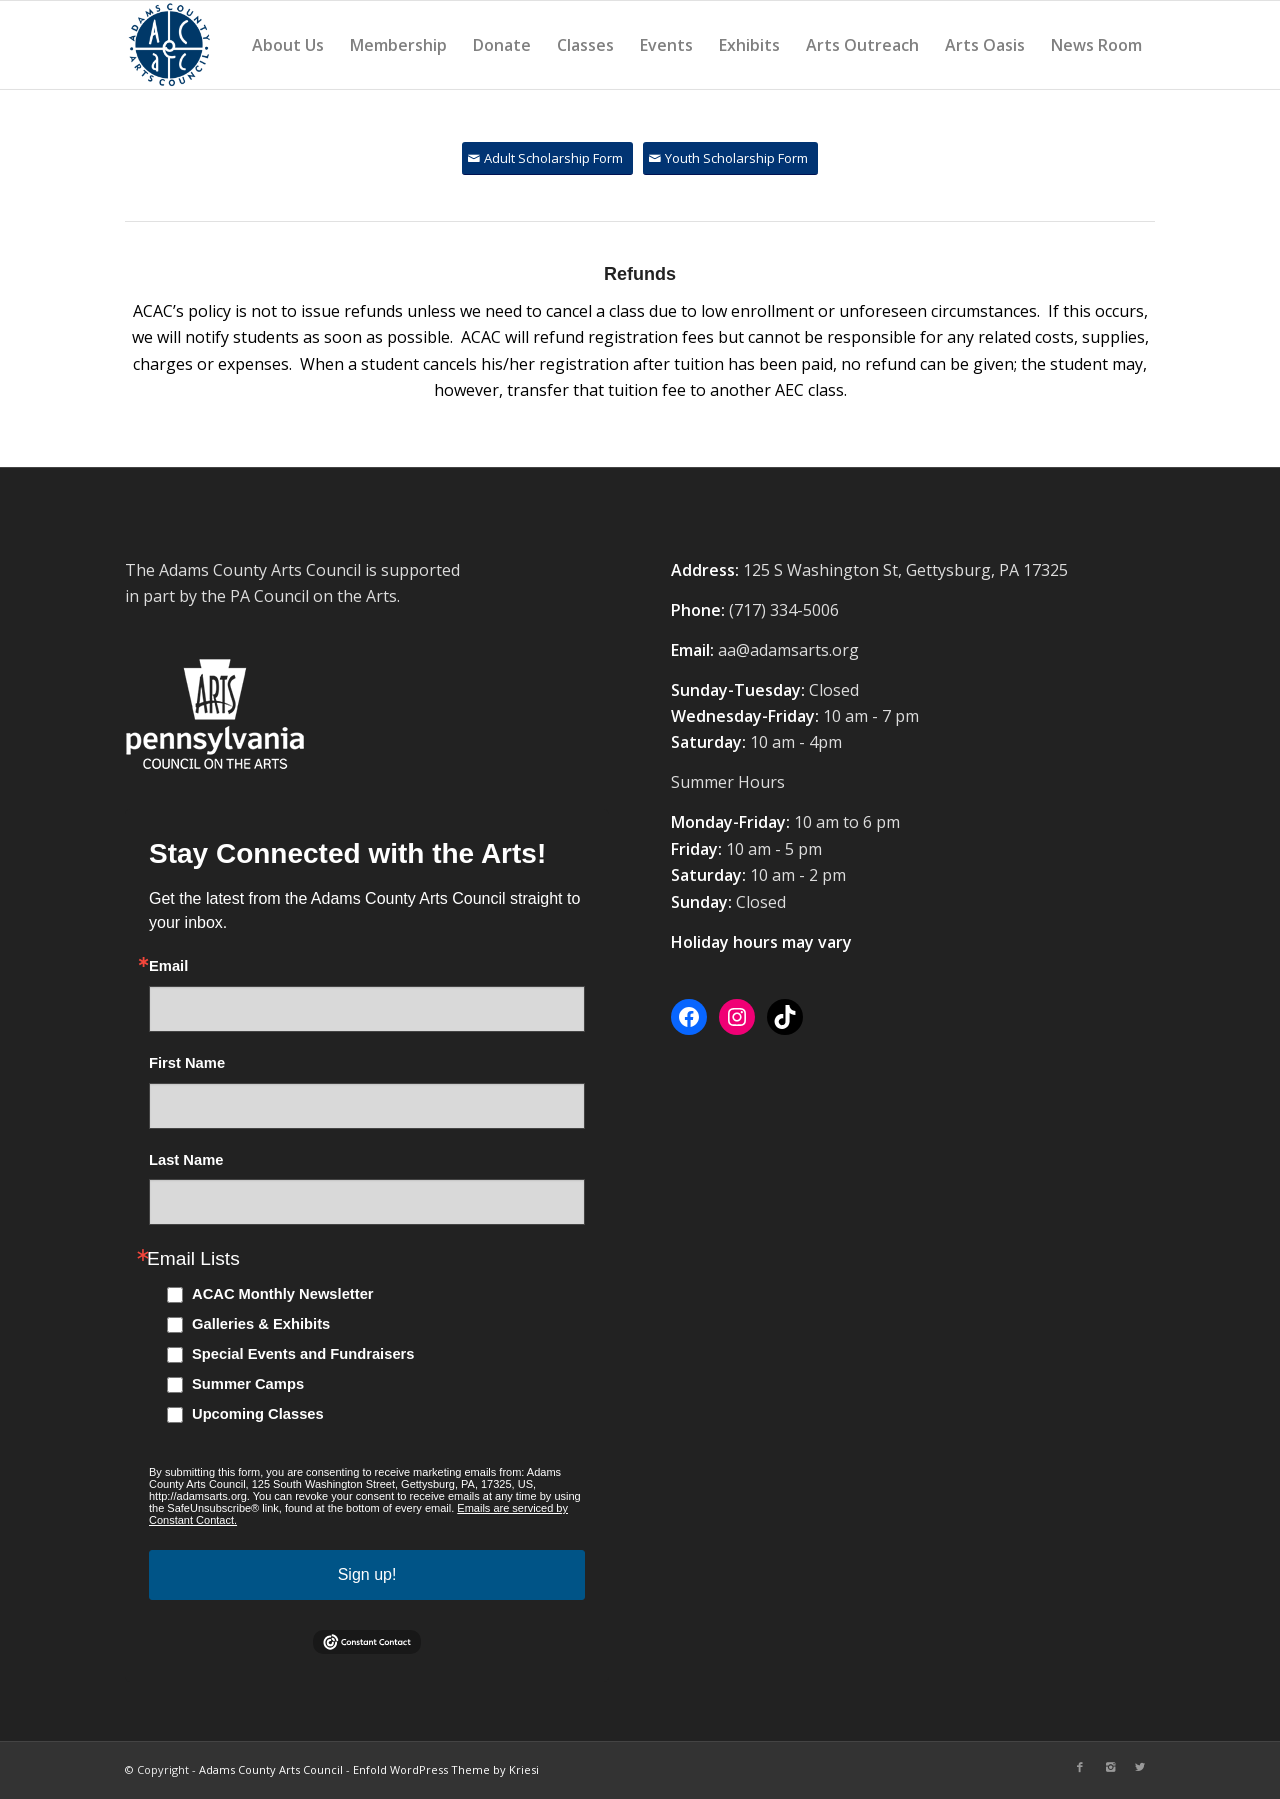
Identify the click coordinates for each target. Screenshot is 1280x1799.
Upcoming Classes (258, 1414)
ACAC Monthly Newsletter (283, 1294)
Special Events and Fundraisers (303, 1354)
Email (168, 966)
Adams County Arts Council (271, 1769)
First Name (187, 1063)
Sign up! (367, 1574)
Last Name (186, 1160)
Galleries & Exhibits (261, 1324)
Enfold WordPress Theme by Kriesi (446, 1769)
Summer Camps (248, 1384)
